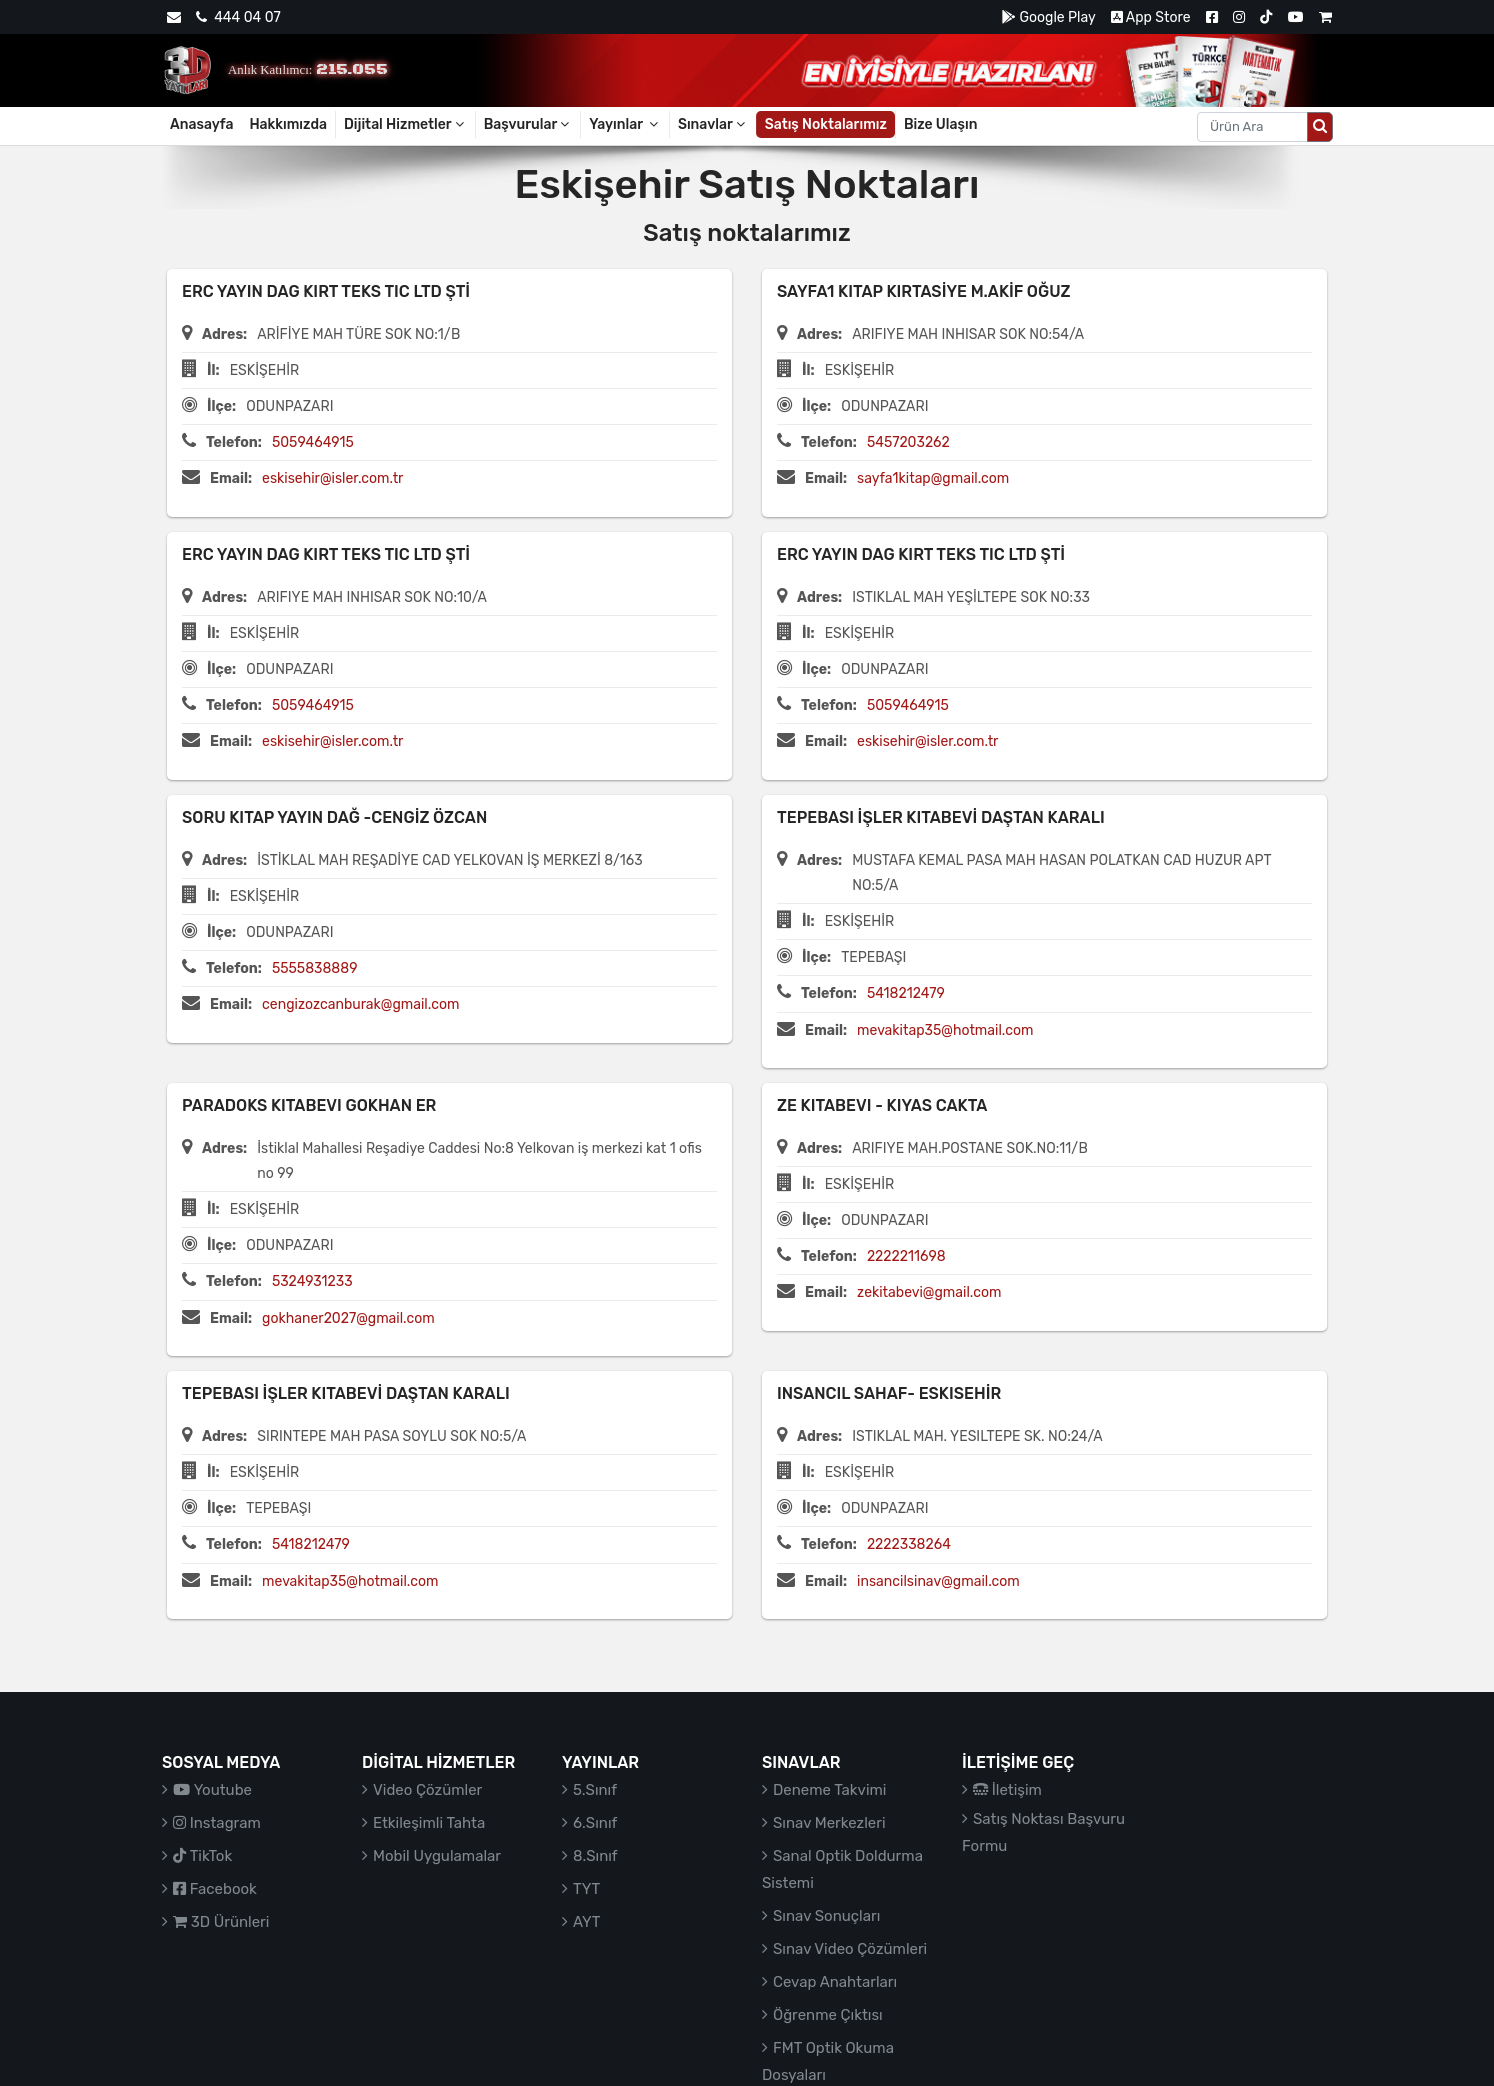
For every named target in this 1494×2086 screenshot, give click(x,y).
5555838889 (315, 968)
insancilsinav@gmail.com (938, 1581)
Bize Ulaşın (941, 124)
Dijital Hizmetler (405, 124)
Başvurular (528, 124)
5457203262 (908, 442)
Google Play (1048, 17)
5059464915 (313, 442)
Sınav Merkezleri (829, 1823)
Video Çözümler (427, 1790)
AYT (586, 1922)
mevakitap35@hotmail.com (945, 1030)
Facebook (215, 1889)
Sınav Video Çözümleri (850, 1949)
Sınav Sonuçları (826, 1916)
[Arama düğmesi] (1320, 127)
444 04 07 (238, 17)
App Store (1151, 17)
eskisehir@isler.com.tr (332, 478)
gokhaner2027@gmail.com (348, 1318)
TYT (586, 1889)
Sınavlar (713, 124)
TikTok (202, 1856)
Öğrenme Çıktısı (828, 2015)
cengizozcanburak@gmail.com (360, 1004)
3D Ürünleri (221, 1922)
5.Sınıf (595, 1790)
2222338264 (909, 1544)
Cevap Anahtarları (835, 1982)
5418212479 (906, 993)
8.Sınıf (595, 1856)
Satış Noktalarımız (826, 124)
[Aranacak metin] (1252, 127)
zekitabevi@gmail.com (929, 1292)
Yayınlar (625, 124)
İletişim (1007, 1790)
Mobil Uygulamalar (437, 1856)
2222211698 (906, 1256)
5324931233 (312, 1281)
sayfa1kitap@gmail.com (933, 478)
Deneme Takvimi (830, 1790)
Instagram (217, 1823)
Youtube (212, 1790)
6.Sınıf (595, 1823)
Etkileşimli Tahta (429, 1823)
